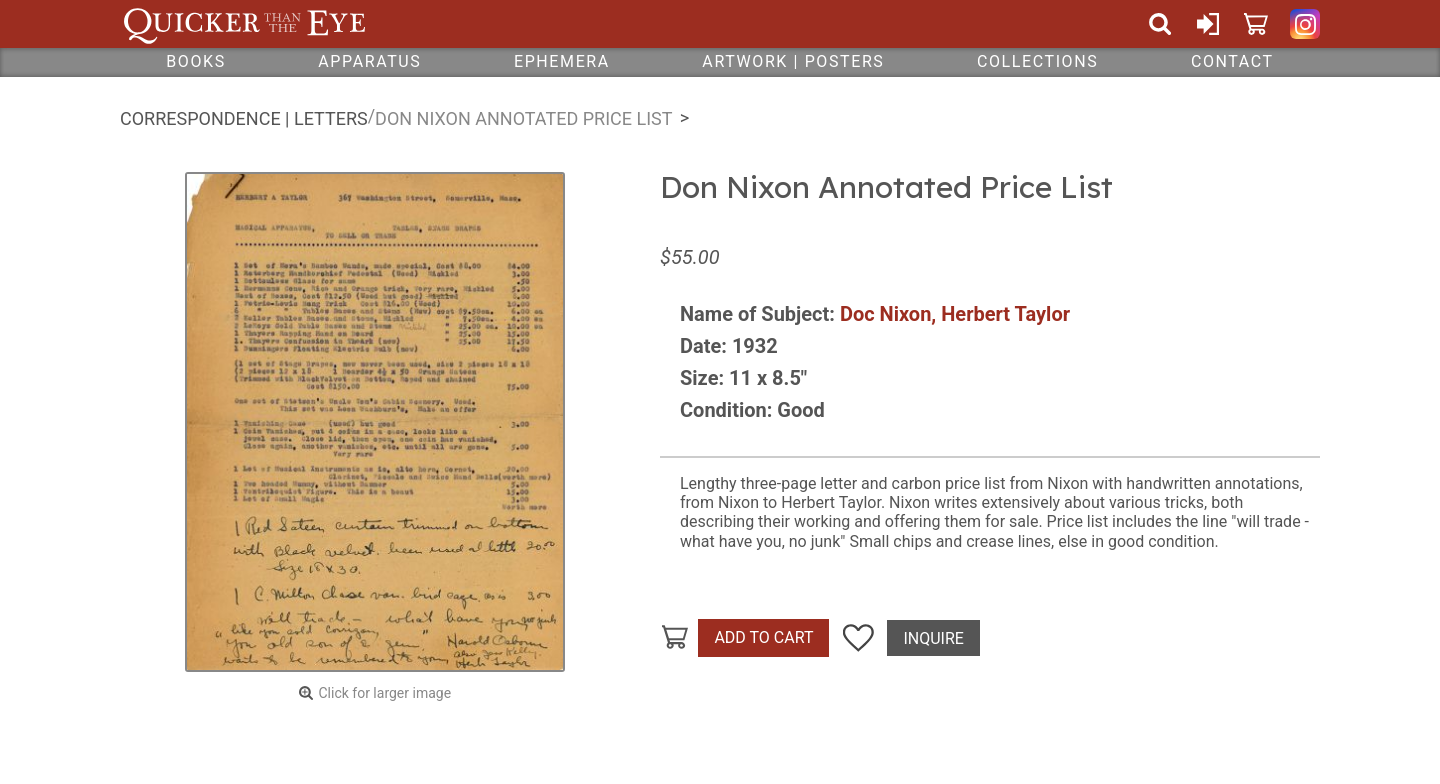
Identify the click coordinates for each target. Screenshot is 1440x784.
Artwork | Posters (793, 61)
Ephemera (562, 61)
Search (1160, 24)
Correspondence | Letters (244, 118)
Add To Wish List (858, 638)
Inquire (933, 638)
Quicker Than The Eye (244, 24)
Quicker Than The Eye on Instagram (1305, 24)
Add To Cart (763, 637)
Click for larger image (384, 693)
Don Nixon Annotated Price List (523, 118)
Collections (1037, 61)
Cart (1256, 24)
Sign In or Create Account (1208, 24)
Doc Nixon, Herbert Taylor (955, 314)
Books (196, 61)
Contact (1232, 61)
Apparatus (369, 61)
